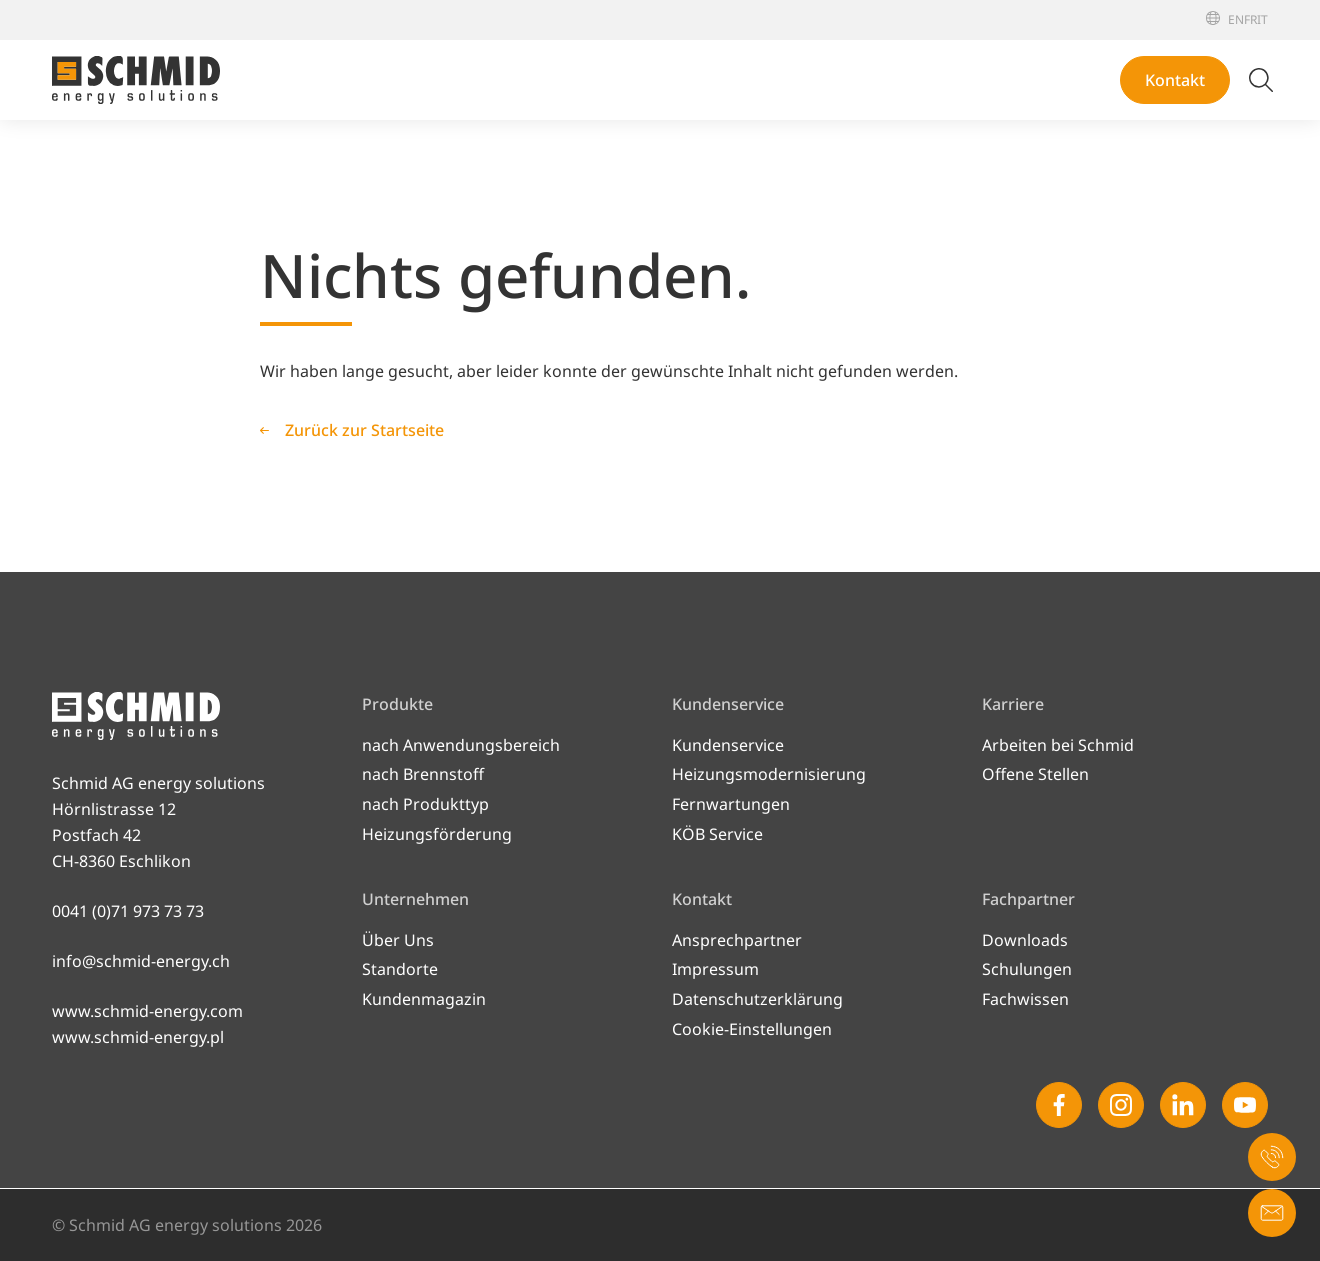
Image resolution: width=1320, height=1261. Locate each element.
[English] (1236, 19)
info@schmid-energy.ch (141, 961)
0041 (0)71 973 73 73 (128, 911)
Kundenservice (728, 745)
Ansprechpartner (737, 940)
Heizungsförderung (437, 834)
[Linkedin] (1183, 1105)
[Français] (1250, 19)
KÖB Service (717, 834)
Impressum (715, 969)
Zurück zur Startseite (364, 430)
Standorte (400, 969)
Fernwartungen (731, 804)
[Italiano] (1262, 19)
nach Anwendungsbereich (461, 745)
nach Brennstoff (423, 774)
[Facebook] (1059, 1105)
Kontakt (1175, 80)
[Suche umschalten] (1261, 80)
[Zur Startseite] (136, 80)
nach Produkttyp (425, 804)
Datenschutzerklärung (757, 999)
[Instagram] (1121, 1105)
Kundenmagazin (424, 999)
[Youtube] (1245, 1105)
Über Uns (398, 940)
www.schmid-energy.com (147, 1011)
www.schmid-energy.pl (138, 1037)
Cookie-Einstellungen (752, 1029)
